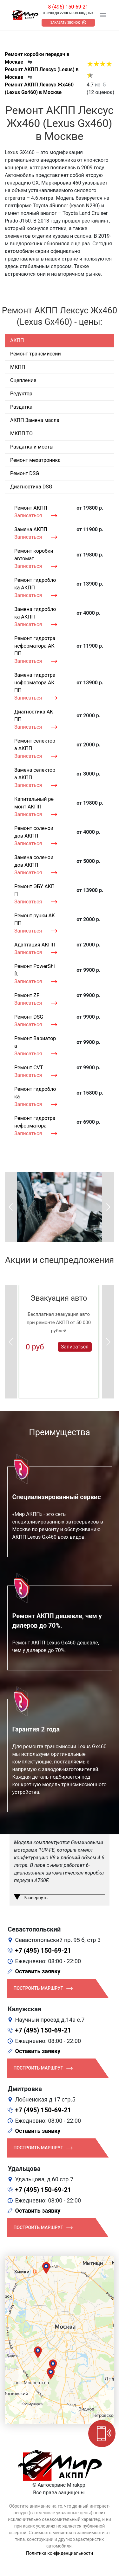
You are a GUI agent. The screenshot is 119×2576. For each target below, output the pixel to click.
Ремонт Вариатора (35, 1042)
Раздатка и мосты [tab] (32, 447)
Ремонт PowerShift (34, 970)
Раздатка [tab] (21, 407)
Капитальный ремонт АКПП (34, 803)
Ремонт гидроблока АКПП (35, 584)
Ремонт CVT (28, 1068)
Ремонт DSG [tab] (24, 473)
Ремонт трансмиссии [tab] (35, 354)
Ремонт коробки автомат (33, 555)
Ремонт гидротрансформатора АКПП (34, 646)
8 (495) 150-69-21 (68, 7)
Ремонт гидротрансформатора (34, 1122)
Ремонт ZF (26, 995)
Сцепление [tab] (23, 380)
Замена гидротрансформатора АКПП (34, 682)
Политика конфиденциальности (59, 2553)
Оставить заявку (38, 1971)
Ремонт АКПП (30, 508)
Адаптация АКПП (34, 945)
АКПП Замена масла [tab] (34, 420)
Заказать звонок (65, 22)
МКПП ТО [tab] (21, 433)
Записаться (28, 515)
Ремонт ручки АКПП (34, 919)
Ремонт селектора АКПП (34, 744)
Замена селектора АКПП (34, 774)
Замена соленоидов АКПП (33, 861)
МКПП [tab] (17, 367)
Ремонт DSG (28, 1017)
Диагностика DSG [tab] (31, 487)
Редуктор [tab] (21, 394)
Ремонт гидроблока (35, 1093)
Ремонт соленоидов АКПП (33, 832)
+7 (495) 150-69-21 (43, 1950)
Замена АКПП (30, 529)
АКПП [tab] (17, 340)
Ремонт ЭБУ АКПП (34, 890)
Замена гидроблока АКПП (35, 613)
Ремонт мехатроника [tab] (35, 460)
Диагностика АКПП (33, 715)
